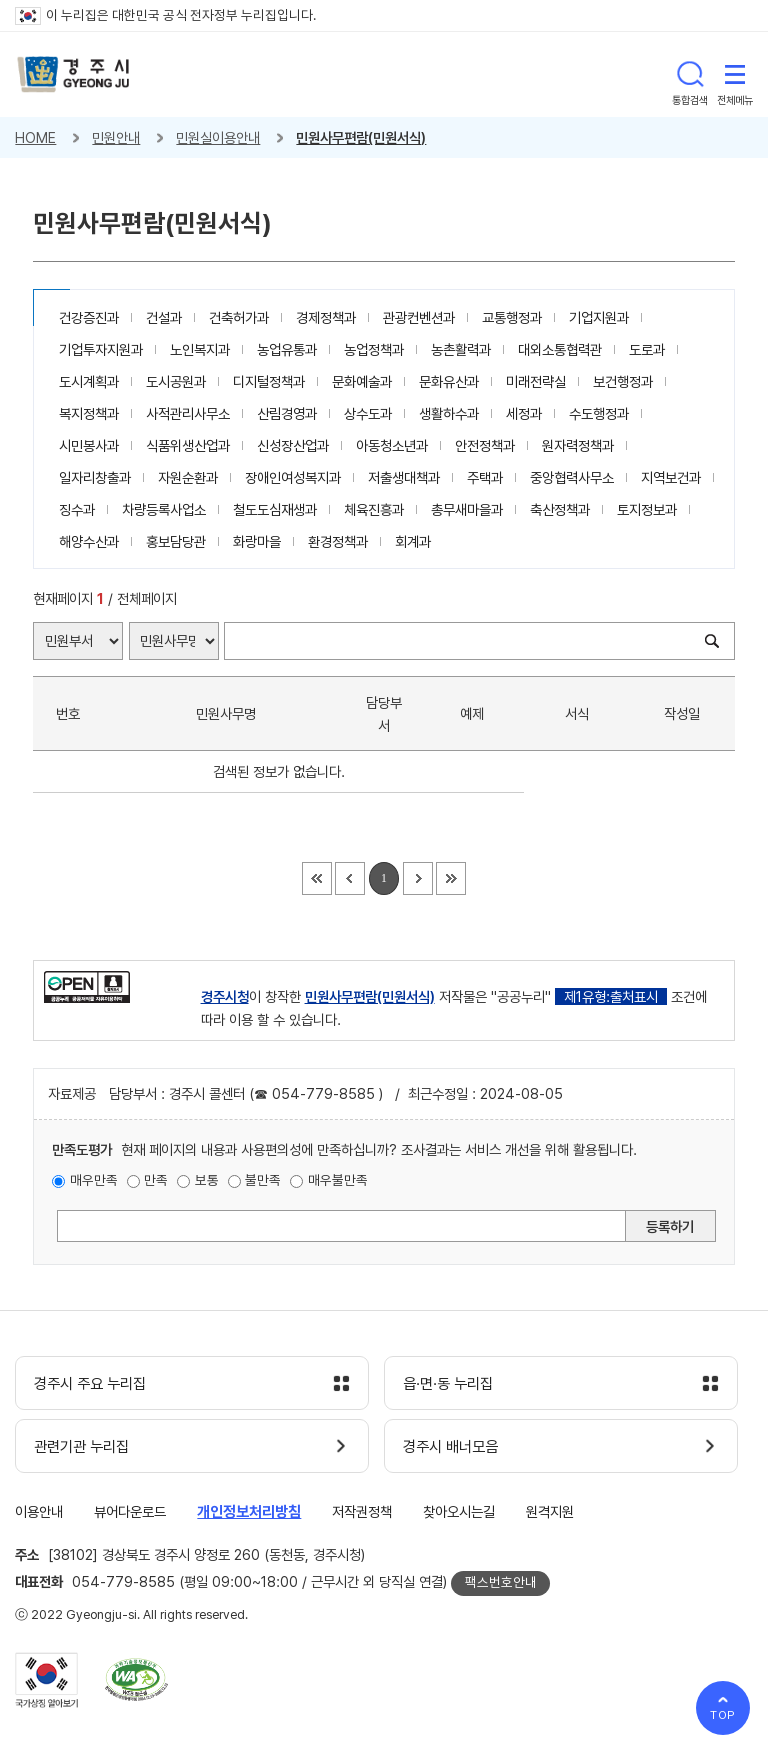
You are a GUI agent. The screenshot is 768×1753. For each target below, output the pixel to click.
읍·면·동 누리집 (448, 1384)
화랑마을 (257, 541)
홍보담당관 (176, 541)
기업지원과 (599, 317)
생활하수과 (449, 413)
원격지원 (550, 1511)
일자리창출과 (95, 477)
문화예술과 (362, 381)
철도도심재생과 (275, 509)
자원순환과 (188, 477)
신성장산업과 (293, 445)
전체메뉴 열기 (735, 74)
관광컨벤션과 (419, 317)
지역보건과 (671, 477)
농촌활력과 (461, 349)
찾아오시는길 (459, 1511)
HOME (35, 137)
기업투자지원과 (101, 349)
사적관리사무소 (188, 413)
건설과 (164, 317)
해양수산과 (89, 541)
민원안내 (116, 137)
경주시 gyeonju (73, 74)
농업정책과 (374, 349)
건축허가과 (239, 317)
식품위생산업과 (188, 445)
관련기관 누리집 (81, 1447)
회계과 (413, 541)
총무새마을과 (467, 509)
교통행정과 (512, 317)
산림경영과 (287, 413)
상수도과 (368, 413)
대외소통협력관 (560, 349)
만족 (156, 1180)
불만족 (263, 1180)
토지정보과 (647, 509)
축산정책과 (560, 509)
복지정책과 (89, 413)
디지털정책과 (269, 381)
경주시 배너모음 (450, 1447)
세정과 (524, 413)
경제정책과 (326, 317)
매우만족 (94, 1180)
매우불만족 (338, 1180)
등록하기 (670, 1226)
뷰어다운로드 (130, 1511)
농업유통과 (287, 349)
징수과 (77, 509)
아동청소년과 (392, 445)
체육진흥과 (374, 509)
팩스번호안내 (501, 1582)
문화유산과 (449, 381)
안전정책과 (485, 445)
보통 (207, 1180)
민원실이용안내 (218, 137)
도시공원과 (176, 381)
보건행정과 (623, 381)
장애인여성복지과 (293, 477)
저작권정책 (362, 1511)
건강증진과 (89, 317)
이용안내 (39, 1511)
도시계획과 (89, 381)
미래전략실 (536, 381)
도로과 (647, 349)
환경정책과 (338, 541)
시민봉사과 (89, 445)
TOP (723, 1715)
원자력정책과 (578, 445)
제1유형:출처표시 (611, 996)
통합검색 (690, 74)
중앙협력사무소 (572, 477)
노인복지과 (200, 349)
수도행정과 (599, 413)
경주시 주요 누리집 (90, 1384)
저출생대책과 (404, 477)
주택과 (485, 477)
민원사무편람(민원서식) (361, 137)
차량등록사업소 (164, 509)
